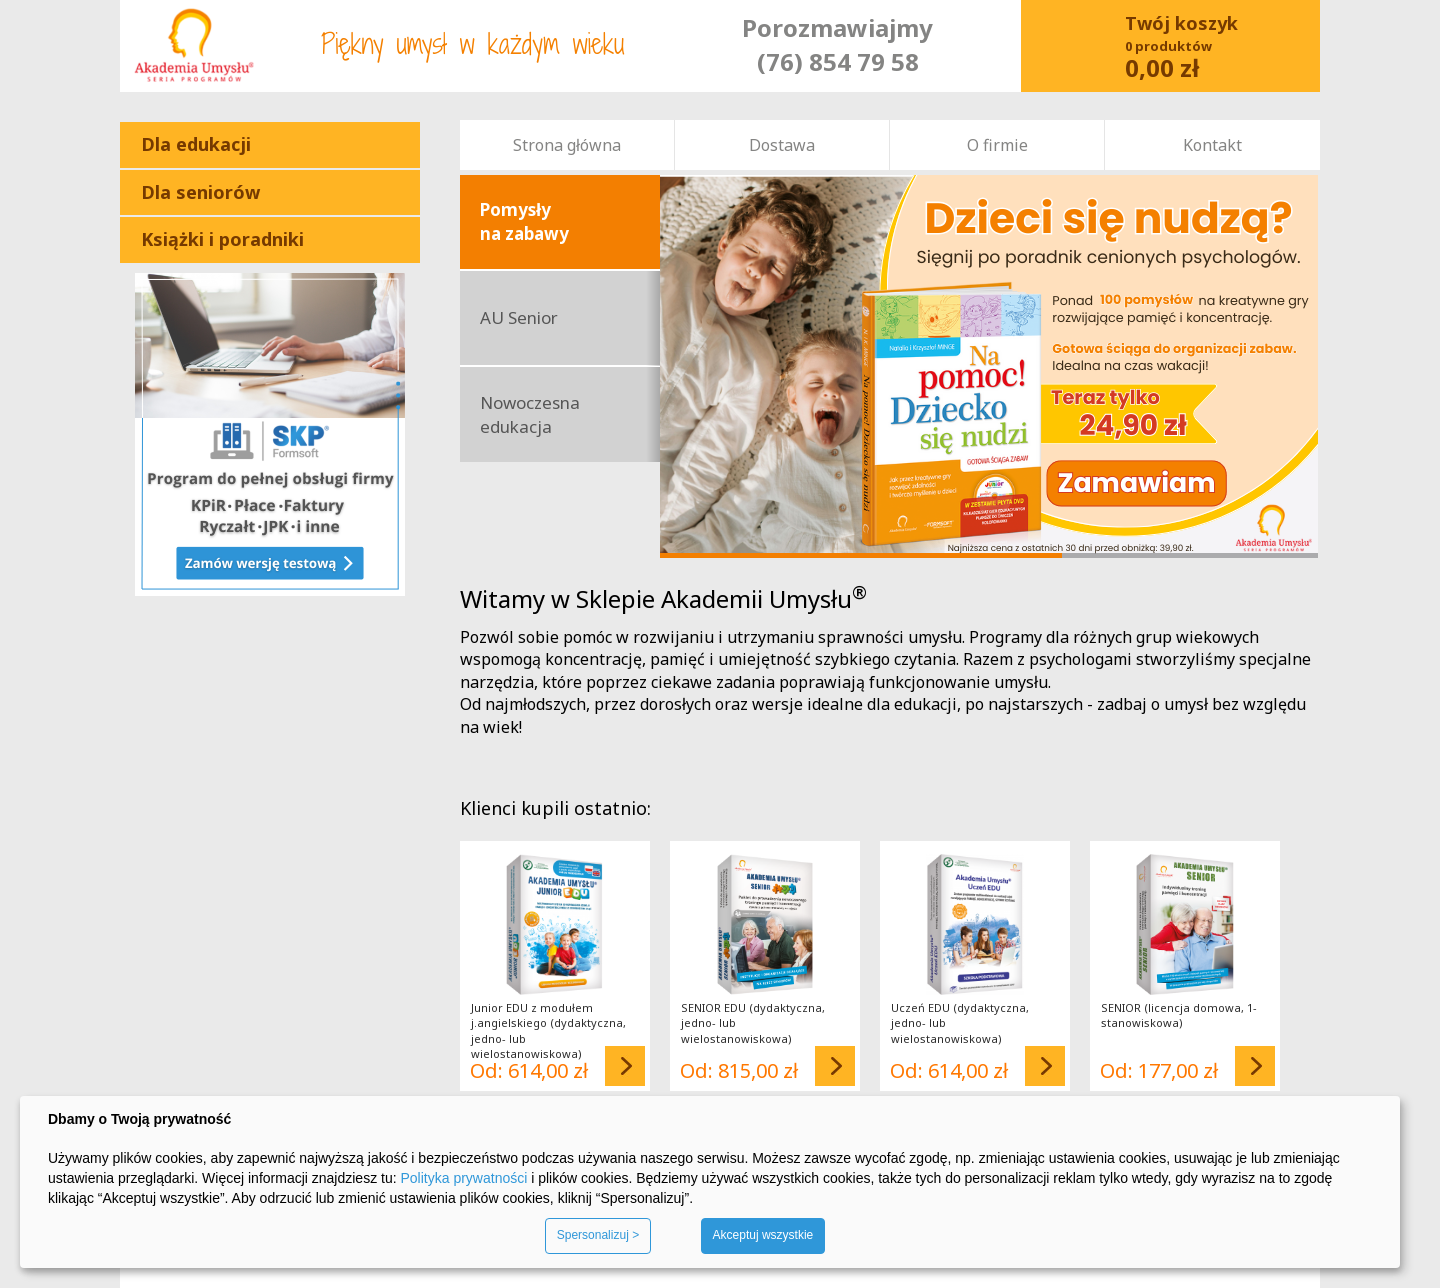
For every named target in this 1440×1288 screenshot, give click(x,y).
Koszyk (1170, 46)
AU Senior (519, 317)
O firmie (997, 145)
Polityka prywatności (463, 1178)
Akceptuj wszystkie (763, 1235)
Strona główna (567, 145)
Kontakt (1212, 145)
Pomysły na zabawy (524, 221)
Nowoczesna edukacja (530, 414)
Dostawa (782, 145)
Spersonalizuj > (598, 1235)
